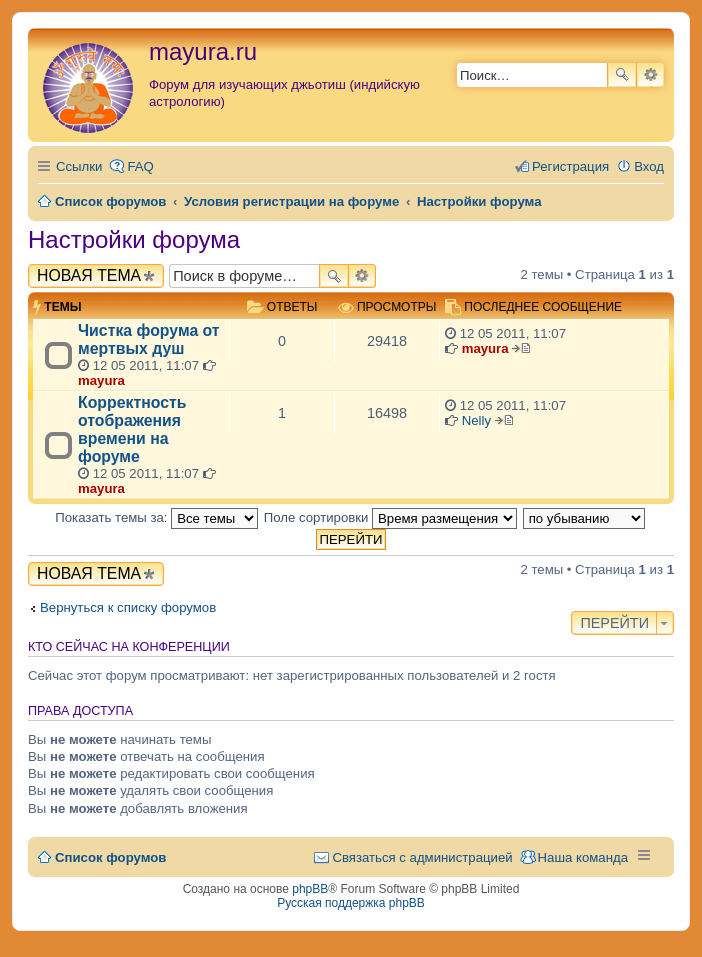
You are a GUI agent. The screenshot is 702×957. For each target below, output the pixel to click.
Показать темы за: (156, 517)
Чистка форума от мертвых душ (149, 339)
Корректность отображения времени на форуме (132, 429)
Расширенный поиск (650, 75)
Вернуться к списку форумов (128, 607)
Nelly (476, 420)
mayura (101, 380)
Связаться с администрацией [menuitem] (422, 857)
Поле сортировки (390, 517)
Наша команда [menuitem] (583, 857)
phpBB (310, 889)
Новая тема (89, 275)
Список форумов (110, 857)
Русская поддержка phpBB (351, 903)
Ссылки (79, 166)
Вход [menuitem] (649, 166)
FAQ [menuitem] (140, 166)
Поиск (622, 75)
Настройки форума (134, 239)
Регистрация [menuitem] (570, 166)
